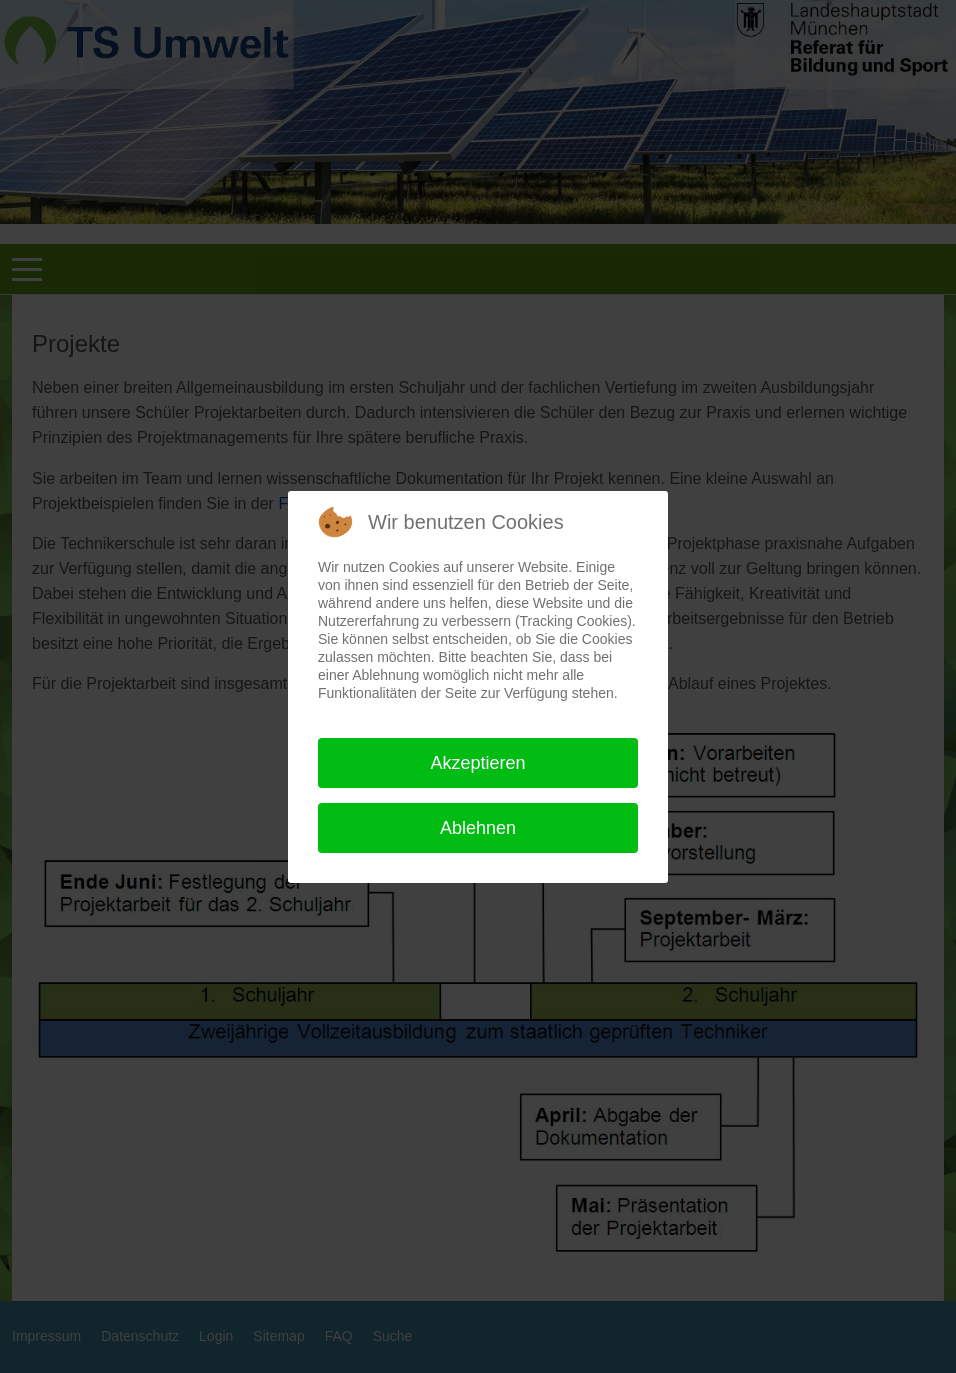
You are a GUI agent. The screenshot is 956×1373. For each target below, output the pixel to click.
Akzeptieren (477, 763)
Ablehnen (478, 828)
